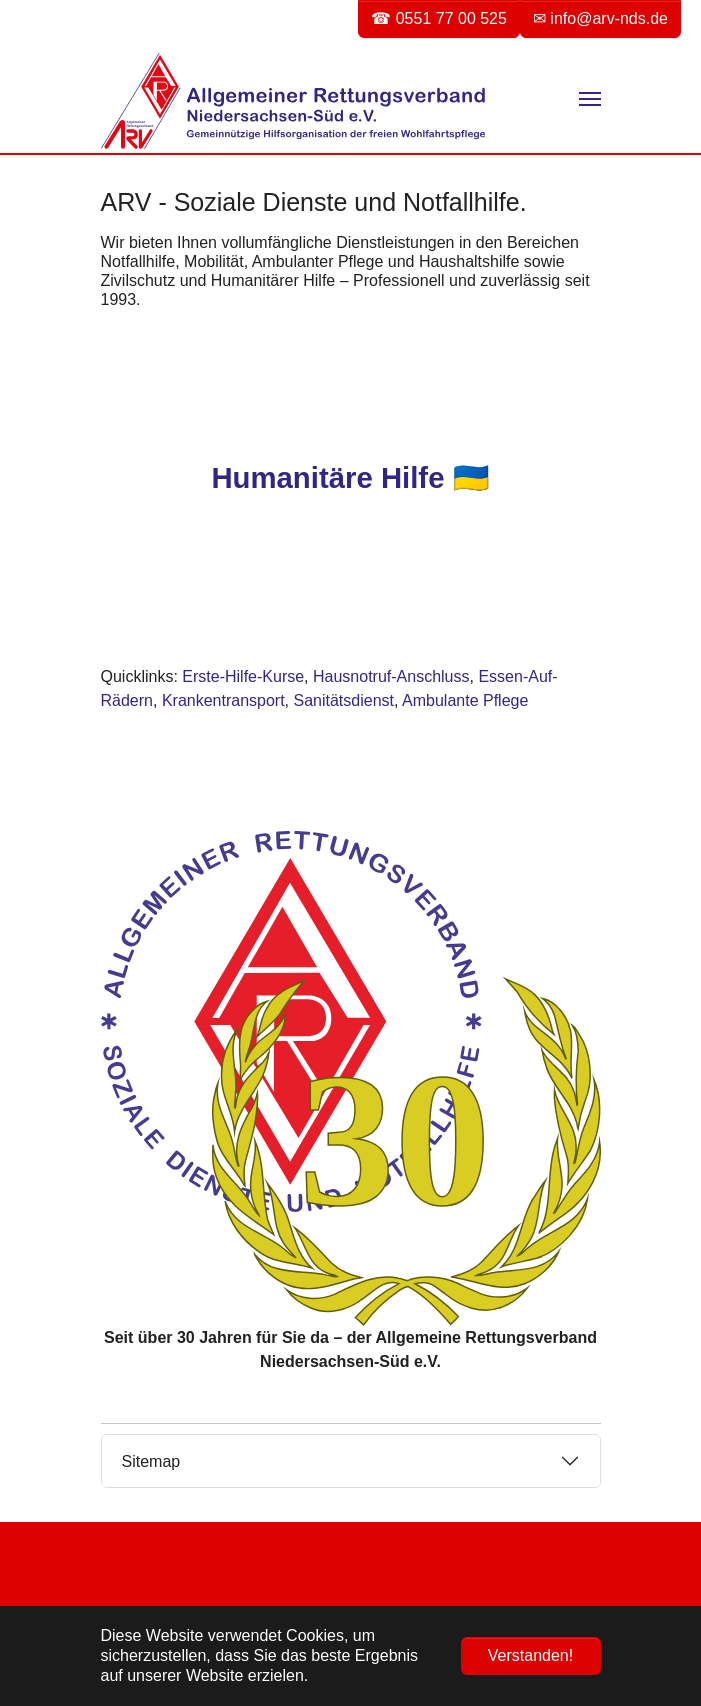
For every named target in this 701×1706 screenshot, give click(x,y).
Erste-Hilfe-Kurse (243, 676)
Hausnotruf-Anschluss (391, 676)
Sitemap (151, 1461)
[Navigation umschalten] (590, 99)
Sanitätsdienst (344, 700)
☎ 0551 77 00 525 (439, 18)
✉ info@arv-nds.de (600, 18)
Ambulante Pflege (465, 700)
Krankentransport (223, 700)
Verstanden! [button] (530, 1655)
